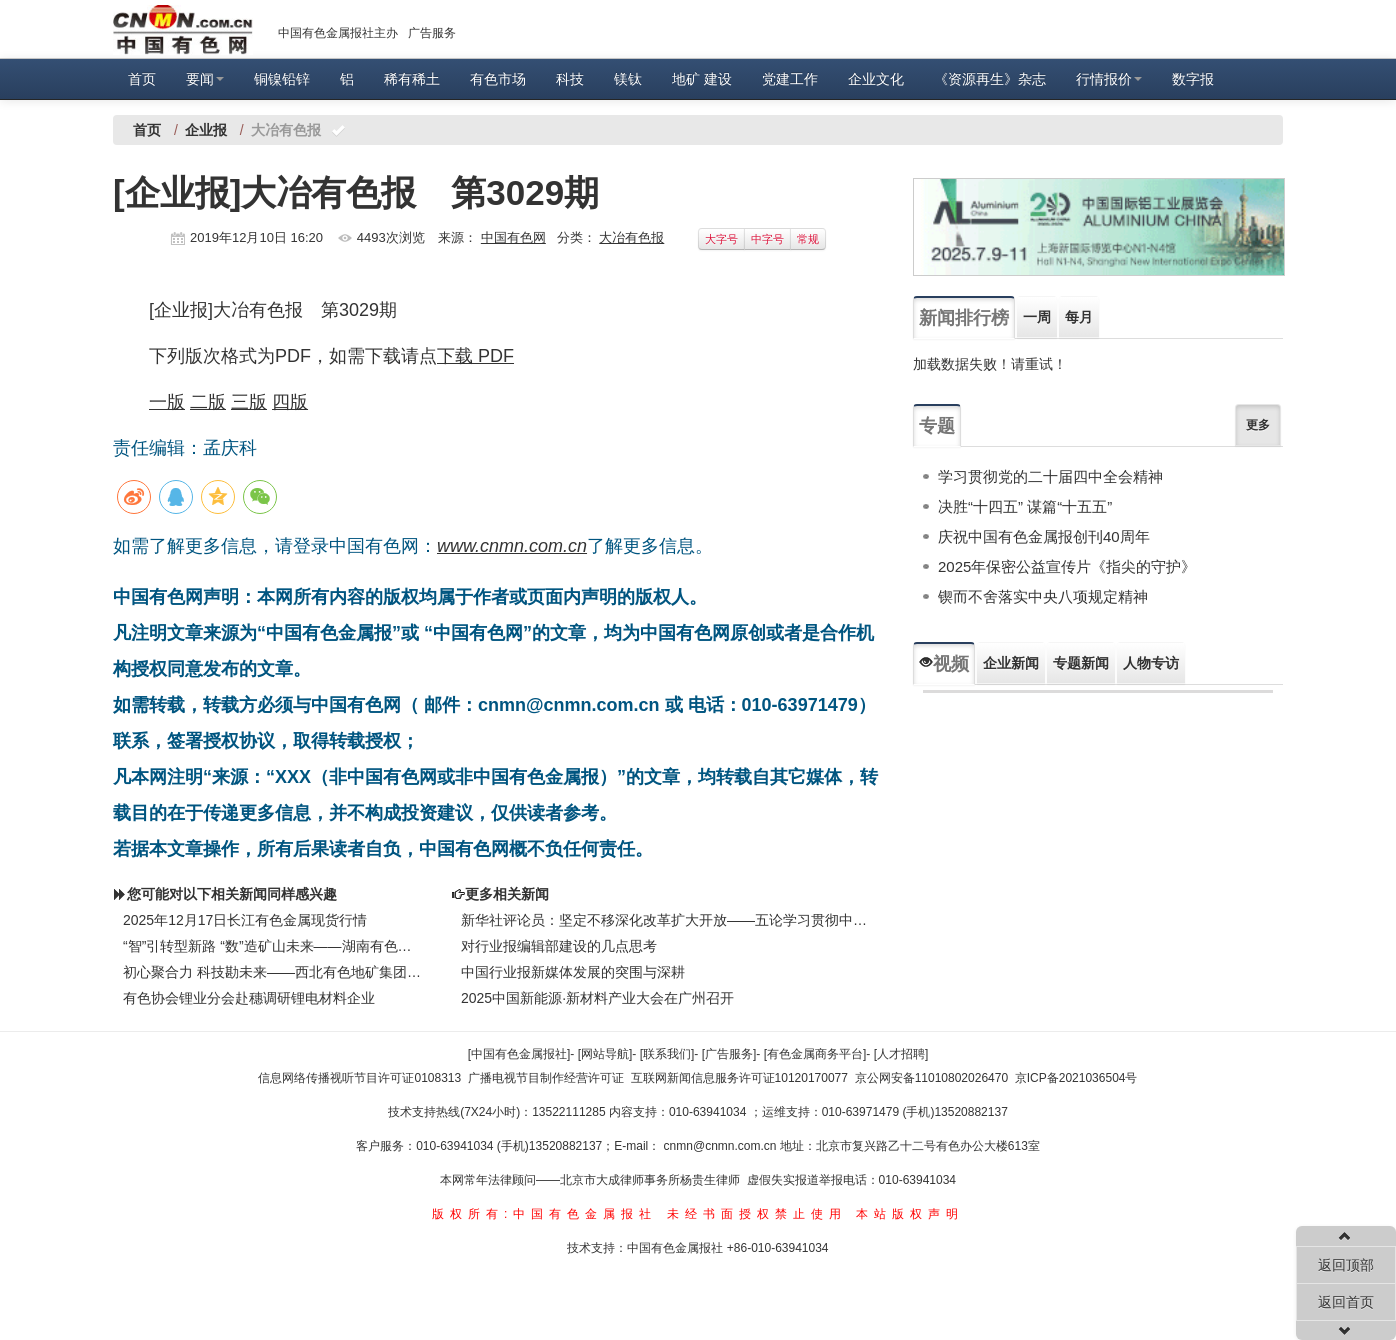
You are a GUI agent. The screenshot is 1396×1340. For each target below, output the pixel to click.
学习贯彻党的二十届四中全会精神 (1050, 476)
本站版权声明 (910, 1214)
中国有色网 (513, 237)
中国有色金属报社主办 (338, 33)
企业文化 (876, 79)
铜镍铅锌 (282, 79)
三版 (249, 402)
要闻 (205, 79)
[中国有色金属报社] (519, 1054)
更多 (1258, 425)
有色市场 (498, 79)
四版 (290, 402)
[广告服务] (729, 1054)
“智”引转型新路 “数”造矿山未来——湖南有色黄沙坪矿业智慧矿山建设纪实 (272, 946)
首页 (142, 79)
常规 (808, 239)
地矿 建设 (702, 79)
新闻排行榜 (964, 318)
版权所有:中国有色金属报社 (544, 1214)
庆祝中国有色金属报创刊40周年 (1044, 536)
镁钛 (628, 79)
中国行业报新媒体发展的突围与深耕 (573, 972)
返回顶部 (1346, 1265)
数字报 (1193, 79)
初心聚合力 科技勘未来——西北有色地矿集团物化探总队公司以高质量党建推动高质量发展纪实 (272, 972)
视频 (944, 664)
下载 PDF (475, 356)
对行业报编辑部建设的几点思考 (559, 946)
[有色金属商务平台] (815, 1054)
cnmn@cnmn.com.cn (722, 1146)
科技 (570, 79)
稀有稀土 (412, 79)
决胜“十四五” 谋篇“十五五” (1025, 506)
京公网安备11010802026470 (931, 1078)
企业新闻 (1011, 663)
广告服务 (432, 33)
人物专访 (1151, 663)
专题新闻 (1081, 663)
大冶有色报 (631, 237)
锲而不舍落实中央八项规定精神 (1043, 596)
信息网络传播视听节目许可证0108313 (359, 1078)
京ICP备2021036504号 (1076, 1078)
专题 (937, 426)
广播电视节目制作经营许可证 (546, 1078)
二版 (208, 402)
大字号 (721, 239)
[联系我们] (667, 1054)
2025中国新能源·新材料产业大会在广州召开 (597, 998)
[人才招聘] (901, 1054)
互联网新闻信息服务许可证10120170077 (739, 1078)
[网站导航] (605, 1054)
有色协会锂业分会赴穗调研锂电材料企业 (249, 998)
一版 (167, 402)
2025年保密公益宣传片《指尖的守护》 (1067, 566)
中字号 (767, 239)
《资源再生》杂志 (990, 79)
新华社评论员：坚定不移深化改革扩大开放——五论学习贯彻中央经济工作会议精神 (668, 920)
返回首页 (1346, 1302)
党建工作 (790, 79)
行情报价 (1109, 79)
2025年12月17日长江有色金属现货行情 (245, 920)
